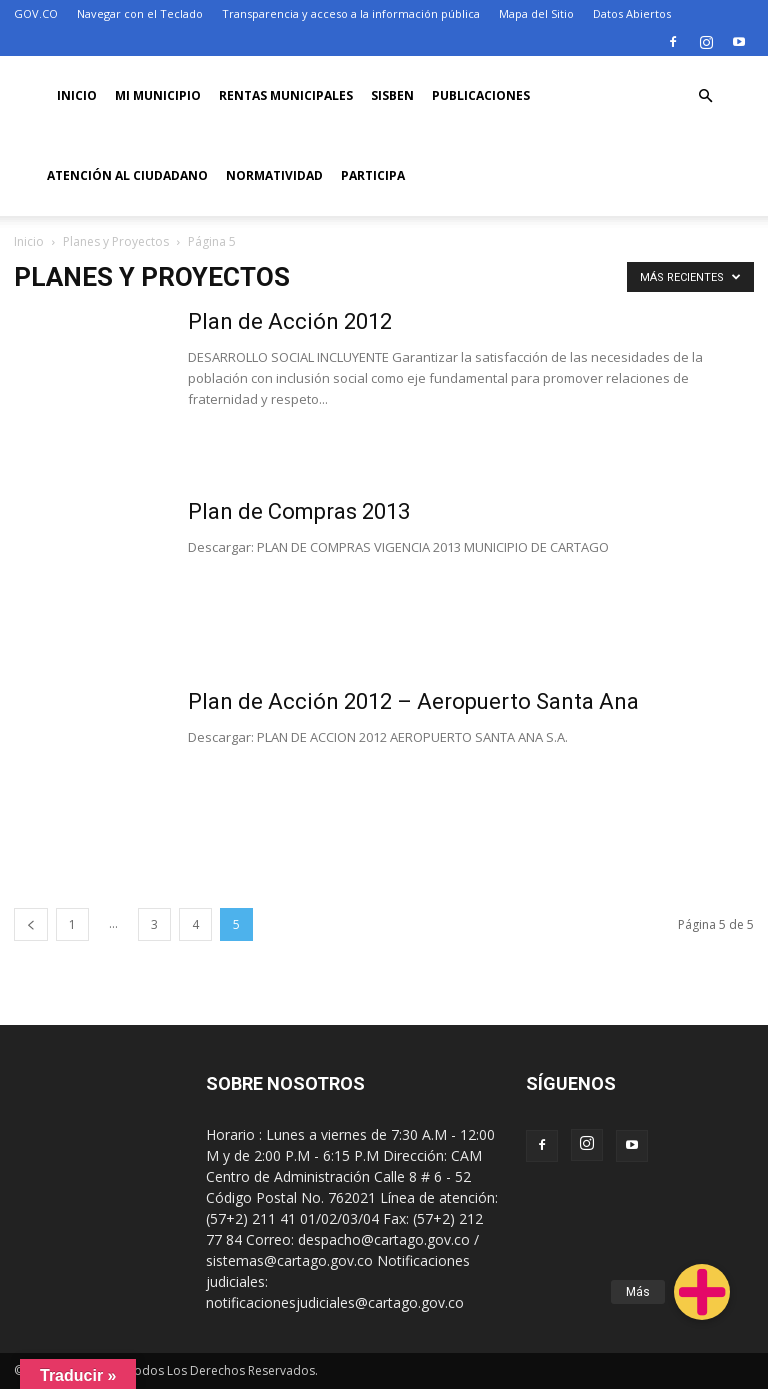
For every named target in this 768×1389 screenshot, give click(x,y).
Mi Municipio (158, 95)
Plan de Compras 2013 (299, 511)
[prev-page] (31, 924)
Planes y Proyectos (116, 241)
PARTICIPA (373, 175)
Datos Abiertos (632, 13)
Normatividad (274, 175)
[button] (706, 96)
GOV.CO (36, 13)
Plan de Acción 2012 (290, 321)
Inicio (77, 95)
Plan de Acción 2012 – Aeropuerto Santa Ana (413, 701)
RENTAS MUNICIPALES (286, 95)
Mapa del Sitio (536, 13)
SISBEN (392, 95)
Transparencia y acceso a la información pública (351, 13)
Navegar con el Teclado (140, 13)
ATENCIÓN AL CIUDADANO (127, 175)
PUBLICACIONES (481, 95)
